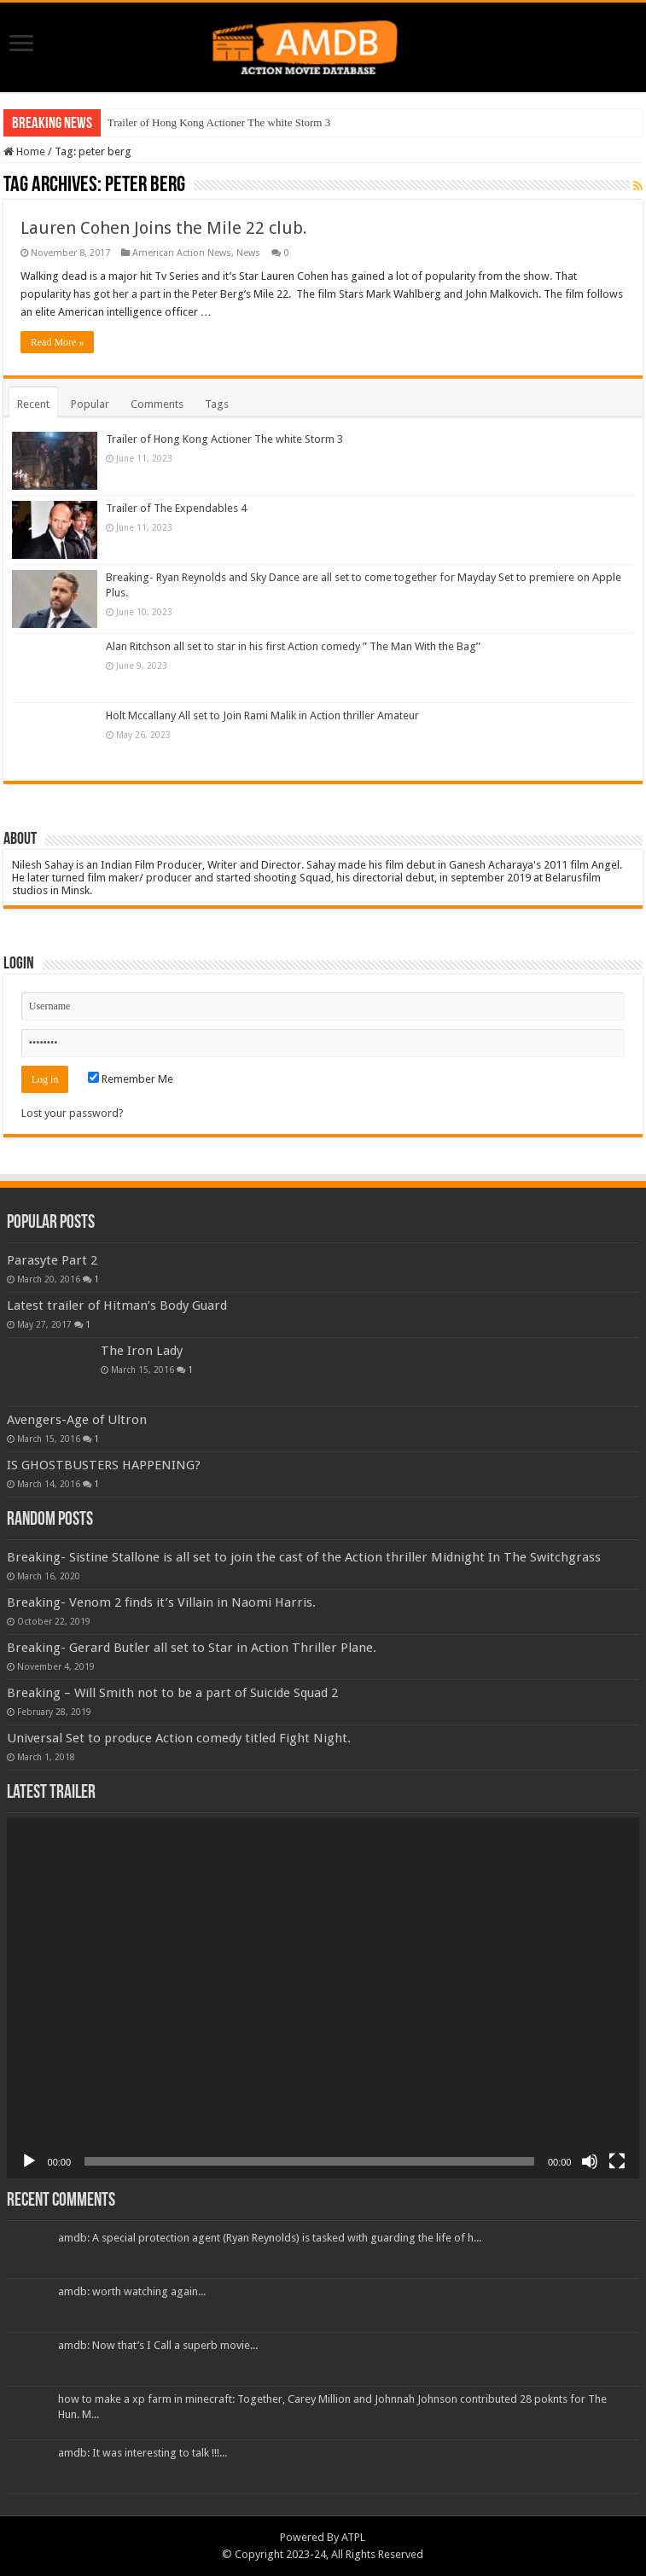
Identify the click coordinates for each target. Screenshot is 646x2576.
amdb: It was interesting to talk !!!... (142, 2452)
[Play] (29, 2161)
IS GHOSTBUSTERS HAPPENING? (104, 1465)
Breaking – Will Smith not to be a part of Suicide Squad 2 (172, 1693)
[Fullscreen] (617, 2161)
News (248, 253)
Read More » (57, 342)
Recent (33, 404)
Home (24, 151)
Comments (157, 404)
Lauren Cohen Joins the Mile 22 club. (163, 228)
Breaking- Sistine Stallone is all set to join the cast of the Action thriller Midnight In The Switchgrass (304, 1557)
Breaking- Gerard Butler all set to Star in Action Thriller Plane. (191, 1647)
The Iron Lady (142, 1350)
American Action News (181, 253)
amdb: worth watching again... (132, 2291)
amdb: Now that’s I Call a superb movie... (158, 2345)
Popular (90, 404)
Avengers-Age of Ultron (77, 1420)
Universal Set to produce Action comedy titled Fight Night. (179, 1738)
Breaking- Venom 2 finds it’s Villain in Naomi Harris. (161, 1602)
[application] (323, 1997)
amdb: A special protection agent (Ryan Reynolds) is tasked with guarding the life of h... (269, 2237)
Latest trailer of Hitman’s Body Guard (117, 1305)
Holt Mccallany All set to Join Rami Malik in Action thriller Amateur (262, 715)
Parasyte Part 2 (52, 1260)
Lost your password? (72, 1113)
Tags (217, 404)
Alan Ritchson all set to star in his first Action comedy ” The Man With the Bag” (293, 646)
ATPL (353, 2537)
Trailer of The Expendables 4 (176, 508)
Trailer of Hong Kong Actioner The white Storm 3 (219, 122)
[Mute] (589, 2161)
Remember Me (130, 1079)
